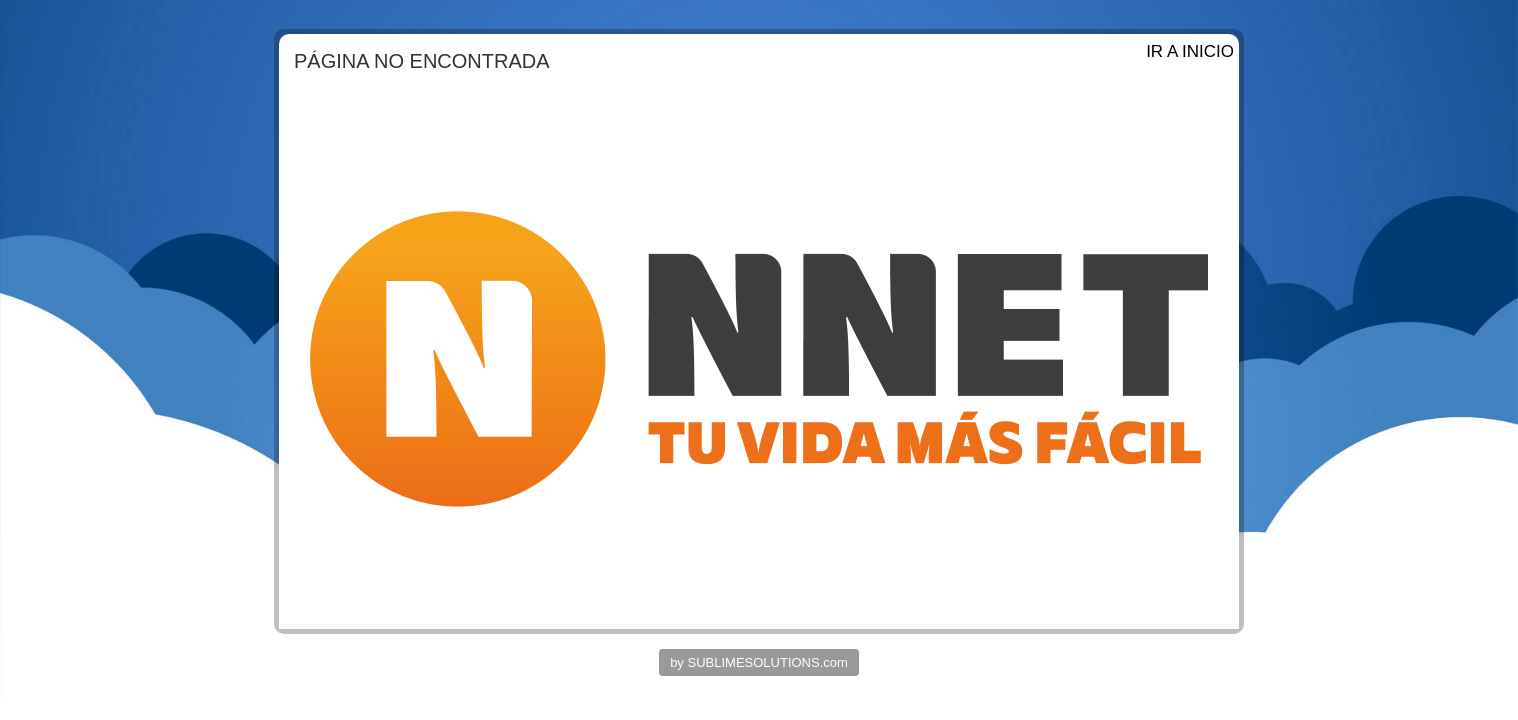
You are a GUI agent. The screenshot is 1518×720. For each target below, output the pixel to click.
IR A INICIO (1190, 51)
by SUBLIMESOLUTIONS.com (759, 662)
